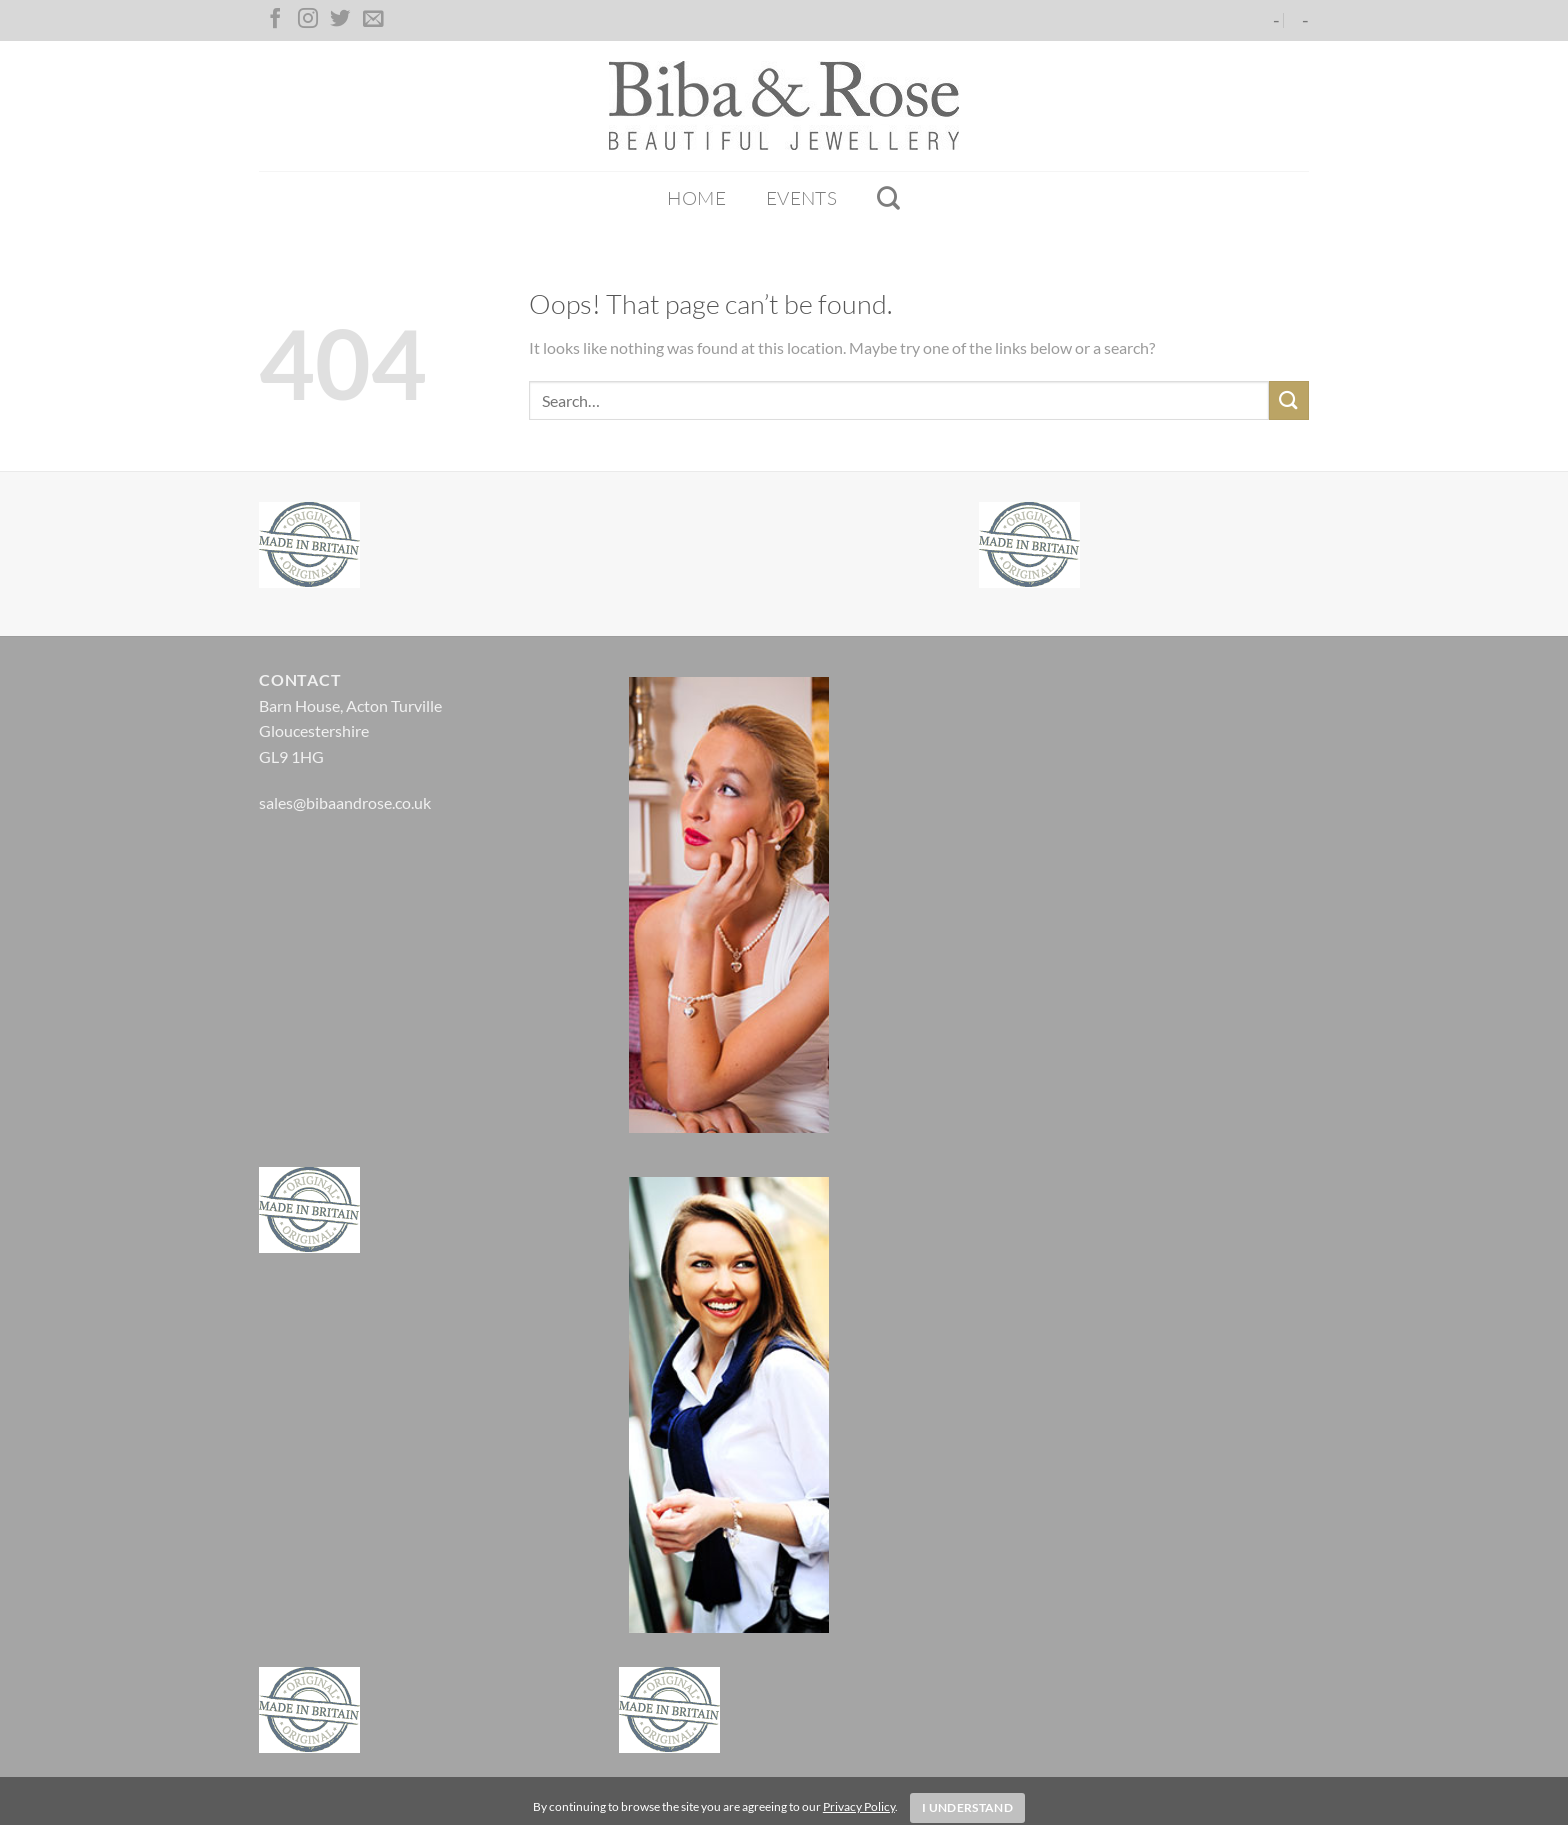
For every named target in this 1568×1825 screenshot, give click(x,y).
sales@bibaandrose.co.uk (345, 802)
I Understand (967, 1807)
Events (801, 198)
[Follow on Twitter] (340, 20)
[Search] (888, 198)
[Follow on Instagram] (308, 20)
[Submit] (1289, 400)
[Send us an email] (373, 20)
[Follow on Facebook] (275, 20)
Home (696, 198)
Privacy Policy (859, 1806)
